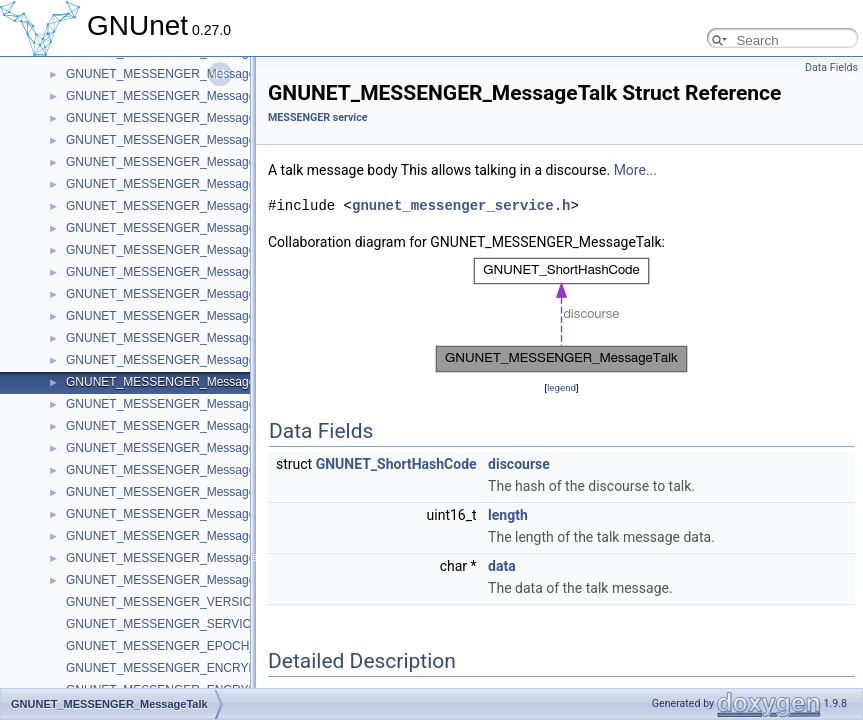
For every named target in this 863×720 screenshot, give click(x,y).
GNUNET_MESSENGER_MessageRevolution (189, 492)
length (508, 515)
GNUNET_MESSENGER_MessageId (165, 74)
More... (635, 170)
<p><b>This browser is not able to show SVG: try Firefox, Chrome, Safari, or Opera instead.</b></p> (562, 315)
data (502, 566)
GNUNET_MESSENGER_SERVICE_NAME (183, 624)
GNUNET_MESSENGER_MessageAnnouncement (201, 404)
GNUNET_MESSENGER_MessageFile (170, 206)
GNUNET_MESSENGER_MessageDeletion (182, 250)
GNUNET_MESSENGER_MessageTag (170, 338)
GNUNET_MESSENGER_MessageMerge (177, 118)
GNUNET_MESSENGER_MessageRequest (183, 140)
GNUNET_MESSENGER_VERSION (163, 602)
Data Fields (831, 67)
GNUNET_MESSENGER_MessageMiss (173, 96)
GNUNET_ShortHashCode (396, 464)
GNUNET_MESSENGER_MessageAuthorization (195, 536)
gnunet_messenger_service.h (461, 205)
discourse (519, 464)
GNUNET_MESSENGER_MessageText (171, 184)
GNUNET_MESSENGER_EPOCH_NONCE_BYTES (205, 646)
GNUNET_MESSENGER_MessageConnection (191, 272)
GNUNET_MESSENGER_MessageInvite (175, 162)
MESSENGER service (317, 117)
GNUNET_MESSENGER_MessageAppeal (179, 448)
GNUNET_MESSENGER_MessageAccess (180, 470)
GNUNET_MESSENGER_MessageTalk (171, 382)
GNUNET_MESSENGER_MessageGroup (177, 514)
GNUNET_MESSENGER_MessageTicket (176, 294)
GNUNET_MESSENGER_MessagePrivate (179, 228)
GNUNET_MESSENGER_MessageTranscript (187, 316)
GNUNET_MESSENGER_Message (160, 580)
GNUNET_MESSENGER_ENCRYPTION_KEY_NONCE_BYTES (239, 668)
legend (561, 387)
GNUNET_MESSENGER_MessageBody (174, 558)
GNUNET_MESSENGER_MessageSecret (178, 426)
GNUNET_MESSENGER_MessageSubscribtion (193, 360)
